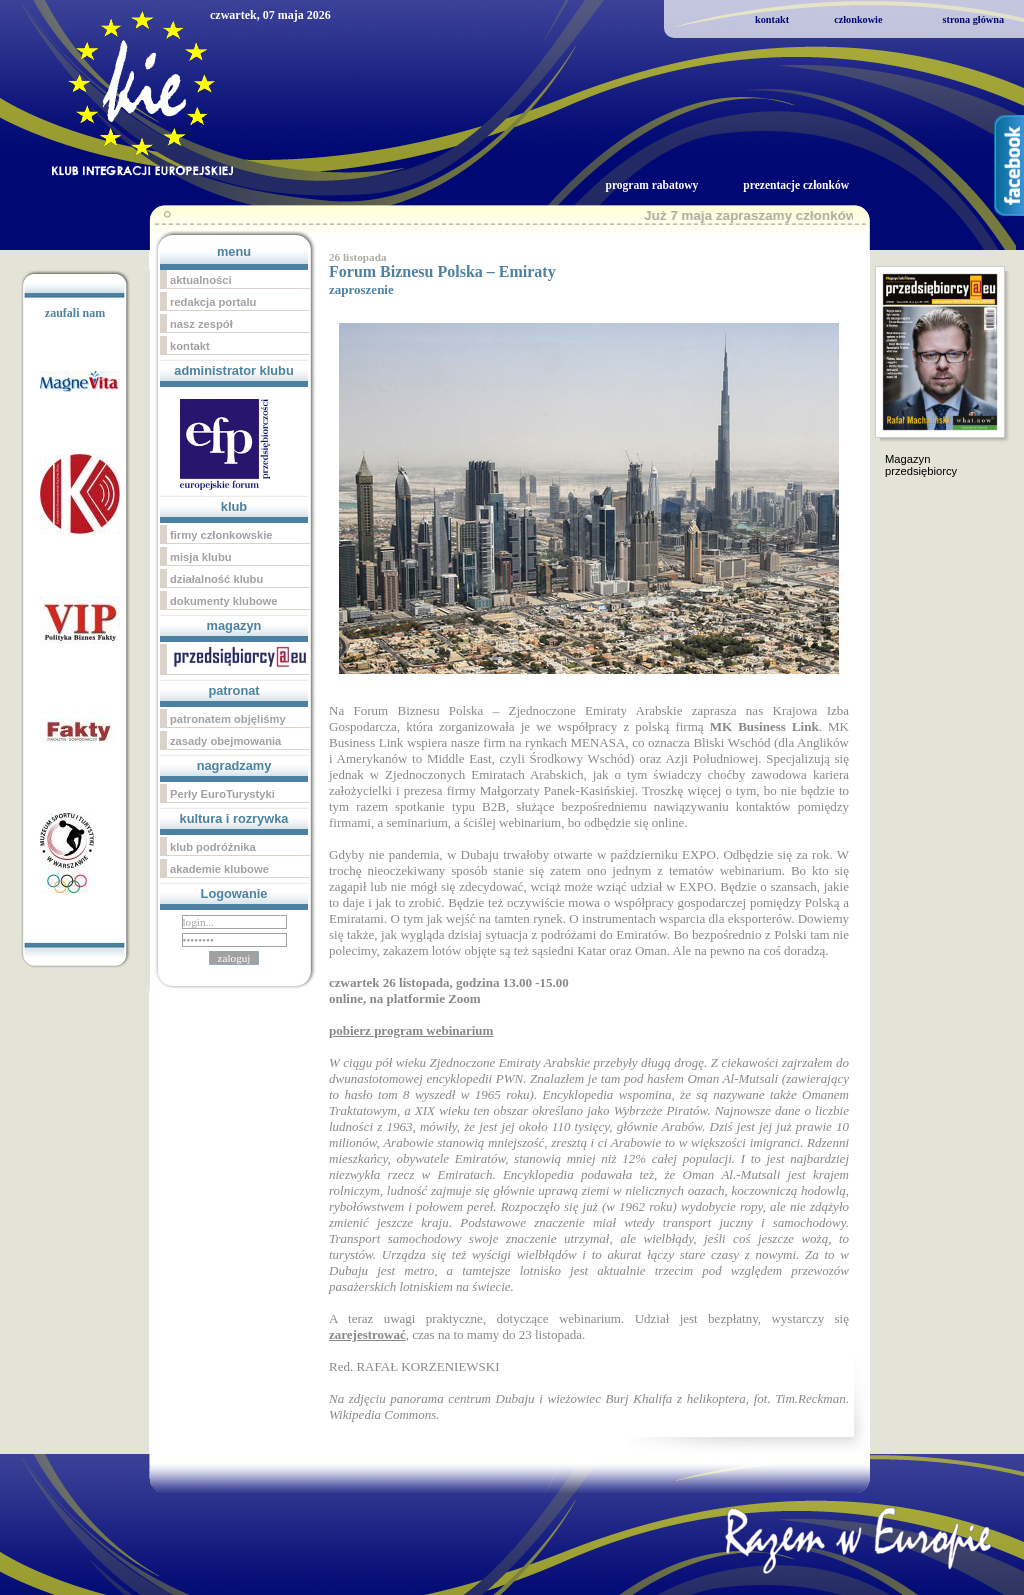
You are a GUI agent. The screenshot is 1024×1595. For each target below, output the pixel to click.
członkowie (858, 19)
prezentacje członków (796, 185)
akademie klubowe (219, 869)
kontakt (772, 19)
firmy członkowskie (221, 535)
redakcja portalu (213, 302)
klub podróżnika (213, 847)
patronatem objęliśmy (228, 719)
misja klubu (201, 557)
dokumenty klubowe (224, 601)
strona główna (973, 19)
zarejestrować (367, 1334)
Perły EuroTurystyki (222, 794)
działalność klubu (216, 579)
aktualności (201, 280)
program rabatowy (651, 185)
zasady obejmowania (225, 741)
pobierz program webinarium (411, 1030)
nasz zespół (201, 324)
